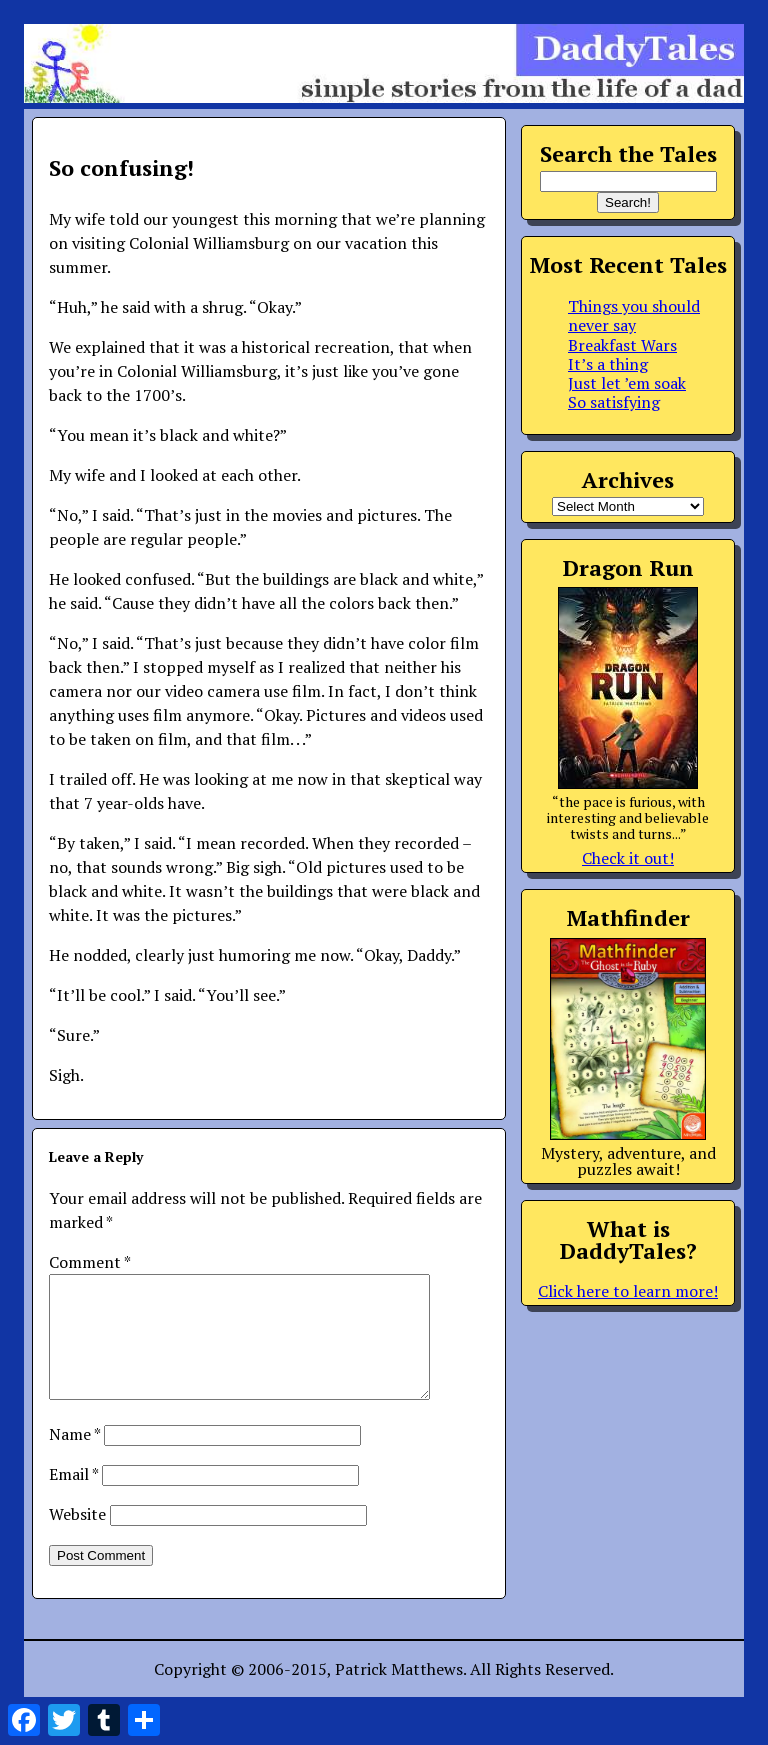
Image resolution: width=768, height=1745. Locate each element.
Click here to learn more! (628, 1291)
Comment (89, 1262)
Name (74, 1458)
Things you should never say (634, 315)
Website (77, 1538)
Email (73, 1498)
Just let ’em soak (627, 383)
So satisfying (614, 402)
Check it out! (628, 858)
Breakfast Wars (622, 345)
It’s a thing (608, 364)
